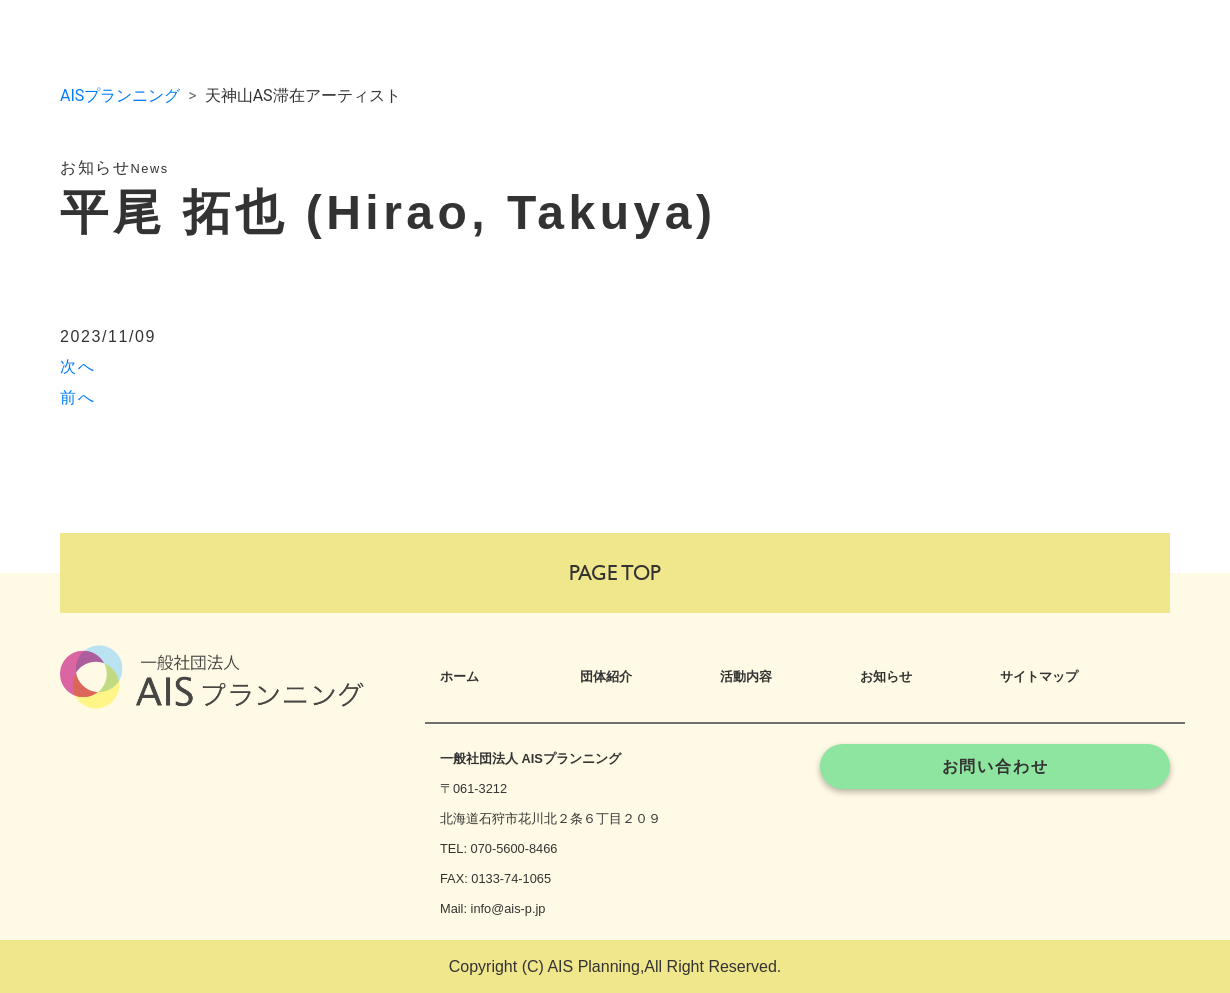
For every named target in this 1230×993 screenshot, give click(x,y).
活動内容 (746, 676)
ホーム (459, 676)
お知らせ (886, 676)
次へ (77, 366)
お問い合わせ (995, 766)
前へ (77, 397)
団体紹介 (606, 676)
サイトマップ (1039, 676)
